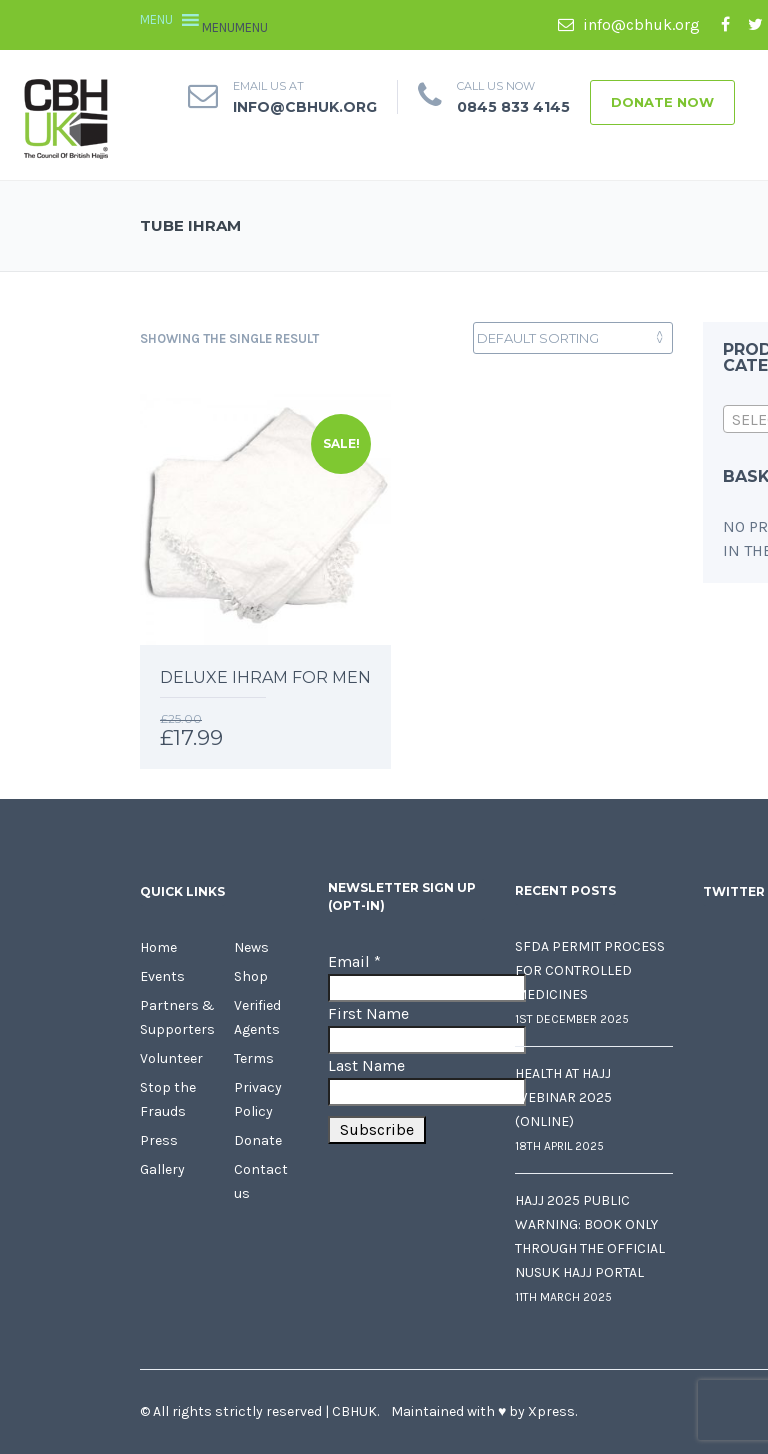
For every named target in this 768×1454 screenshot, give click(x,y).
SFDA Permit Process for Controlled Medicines (590, 970)
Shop (251, 976)
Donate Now (662, 102)
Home (158, 947)
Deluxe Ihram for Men (265, 677)
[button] (235, 27)
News (251, 947)
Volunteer (171, 1058)
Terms (254, 1058)
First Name (368, 1013)
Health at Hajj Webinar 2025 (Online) (563, 1097)
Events (162, 976)
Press (159, 1140)
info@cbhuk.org (629, 24)
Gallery (162, 1169)
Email (354, 961)
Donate (258, 1140)
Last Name (366, 1065)
